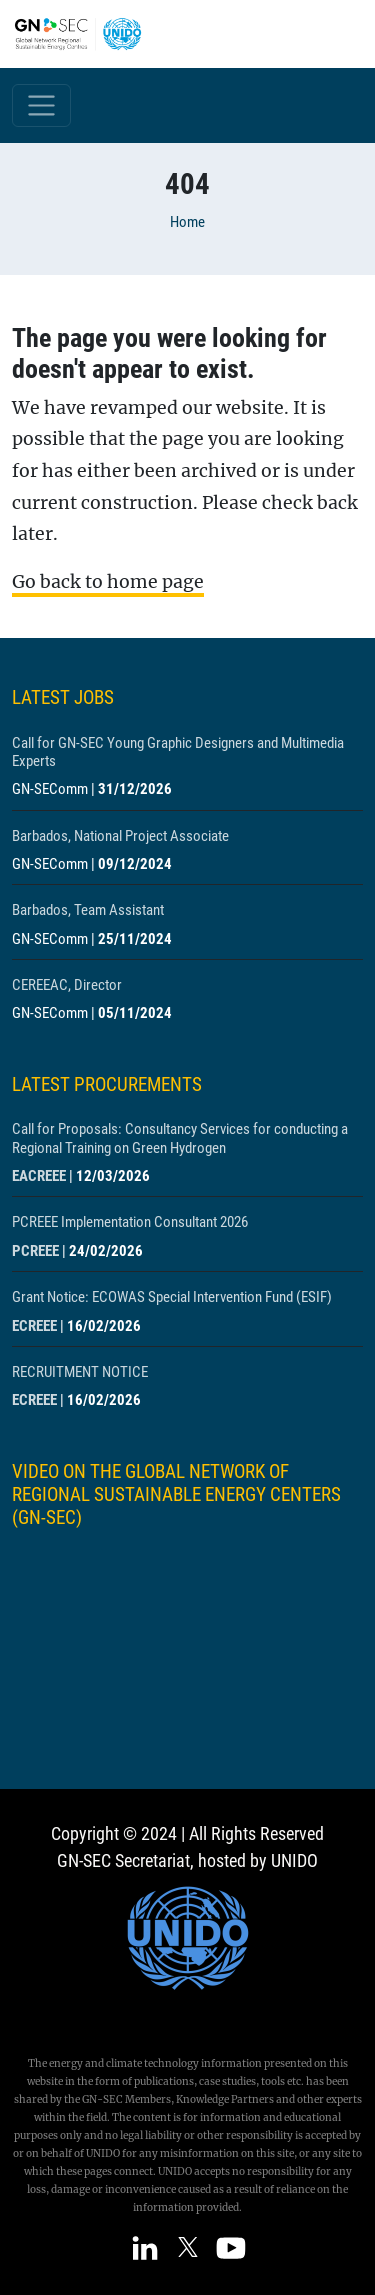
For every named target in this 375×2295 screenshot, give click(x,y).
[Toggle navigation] (41, 105)
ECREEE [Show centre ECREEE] (34, 1326)
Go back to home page (108, 582)
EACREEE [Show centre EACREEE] (39, 1176)
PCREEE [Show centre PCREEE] (35, 1251)
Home (187, 222)
